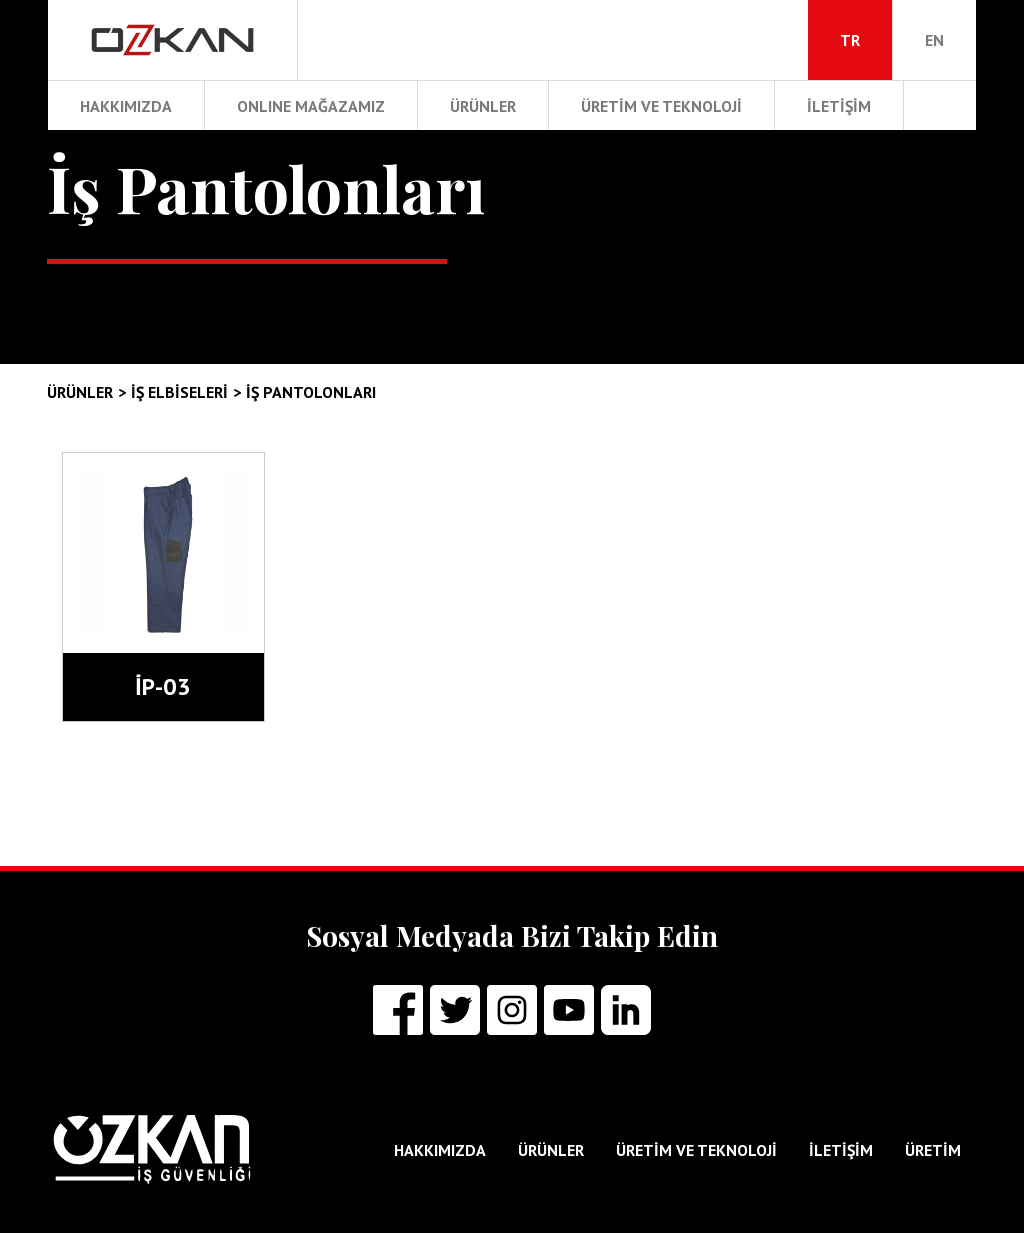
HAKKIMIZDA (126, 106)
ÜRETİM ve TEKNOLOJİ (661, 106)
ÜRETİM (933, 1150)
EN (934, 40)
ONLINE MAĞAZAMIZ (311, 106)
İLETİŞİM (839, 106)
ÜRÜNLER (483, 106)
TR (850, 40)
